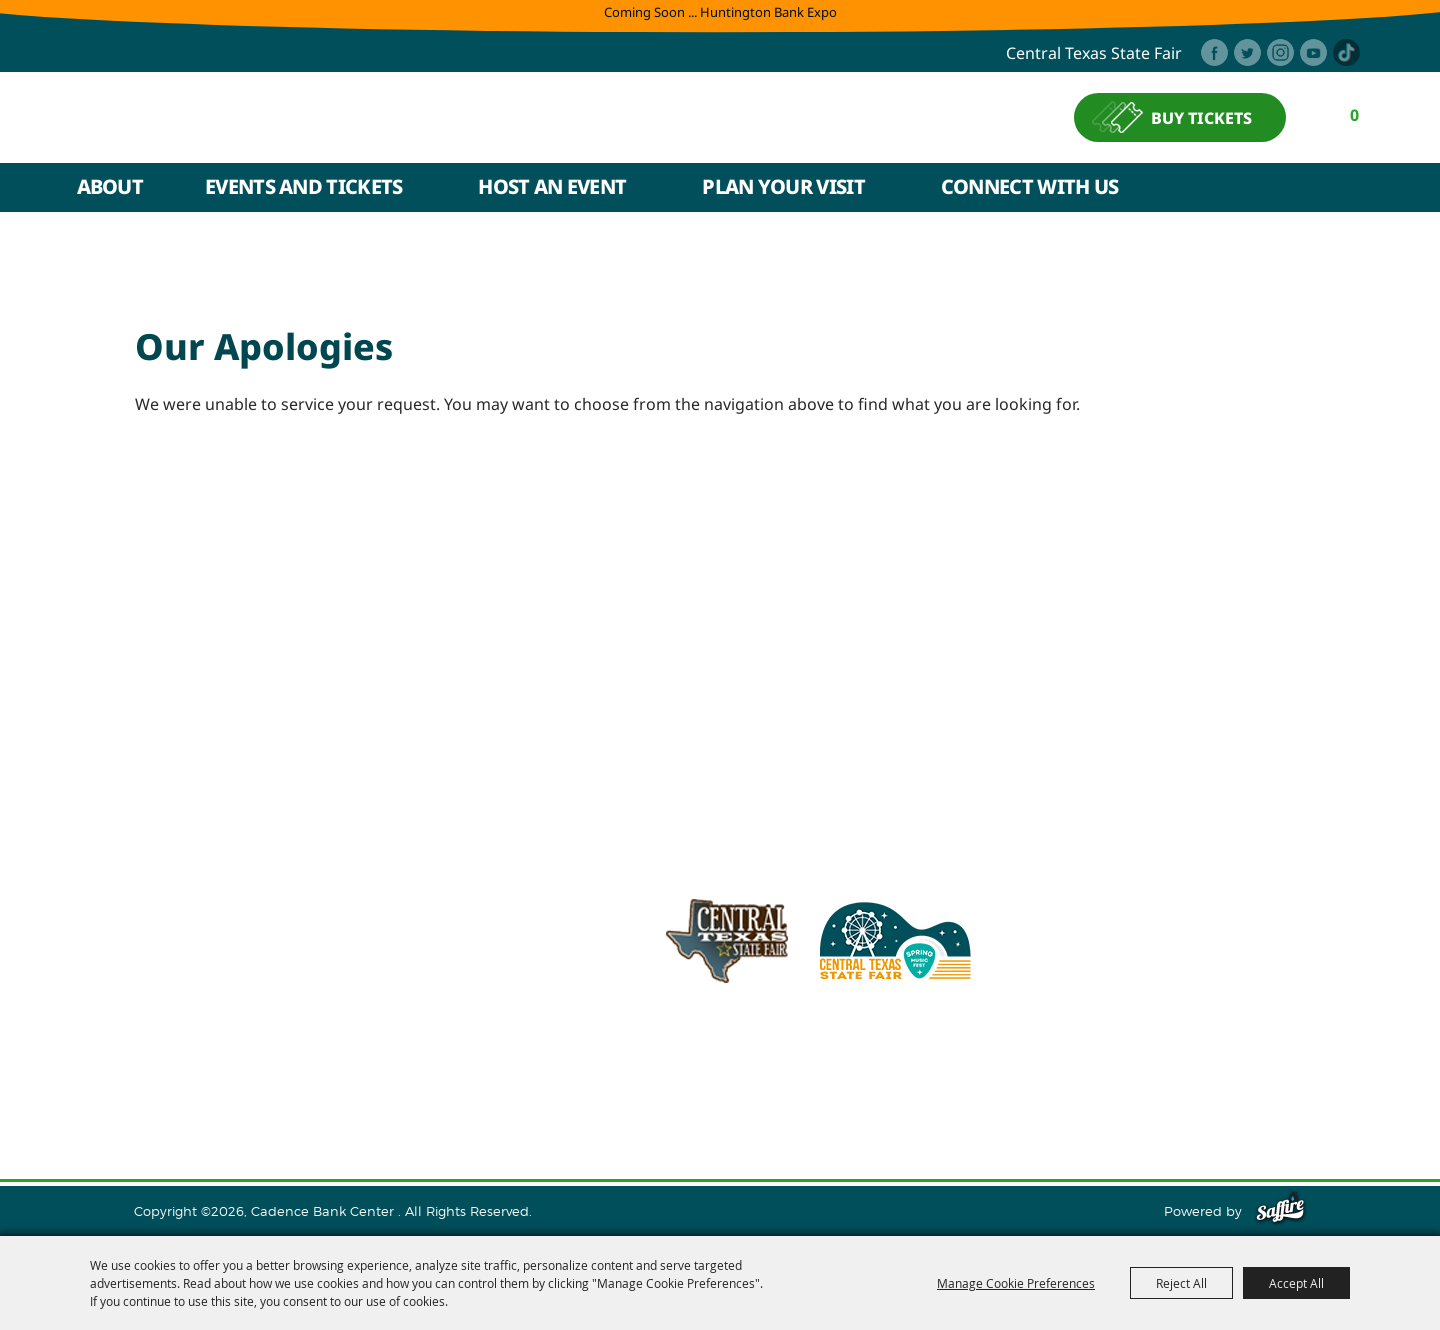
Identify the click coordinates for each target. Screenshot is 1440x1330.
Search (1353, 190)
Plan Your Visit (783, 188)
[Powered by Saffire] (1280, 1211)
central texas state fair (1094, 54)
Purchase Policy (1223, 1093)
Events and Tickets (303, 188)
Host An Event (552, 188)
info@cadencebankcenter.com (802, 1043)
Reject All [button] (1181, 1283)
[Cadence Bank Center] (257, 118)
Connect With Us (1030, 188)
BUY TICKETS (1204, 119)
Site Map (922, 1093)
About (110, 188)
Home (179, 1093)
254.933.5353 (984, 1043)
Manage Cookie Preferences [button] (1016, 1283)
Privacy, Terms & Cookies (1058, 1093)
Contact (844, 1093)
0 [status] (1357, 116)
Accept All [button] (1296, 1283)
